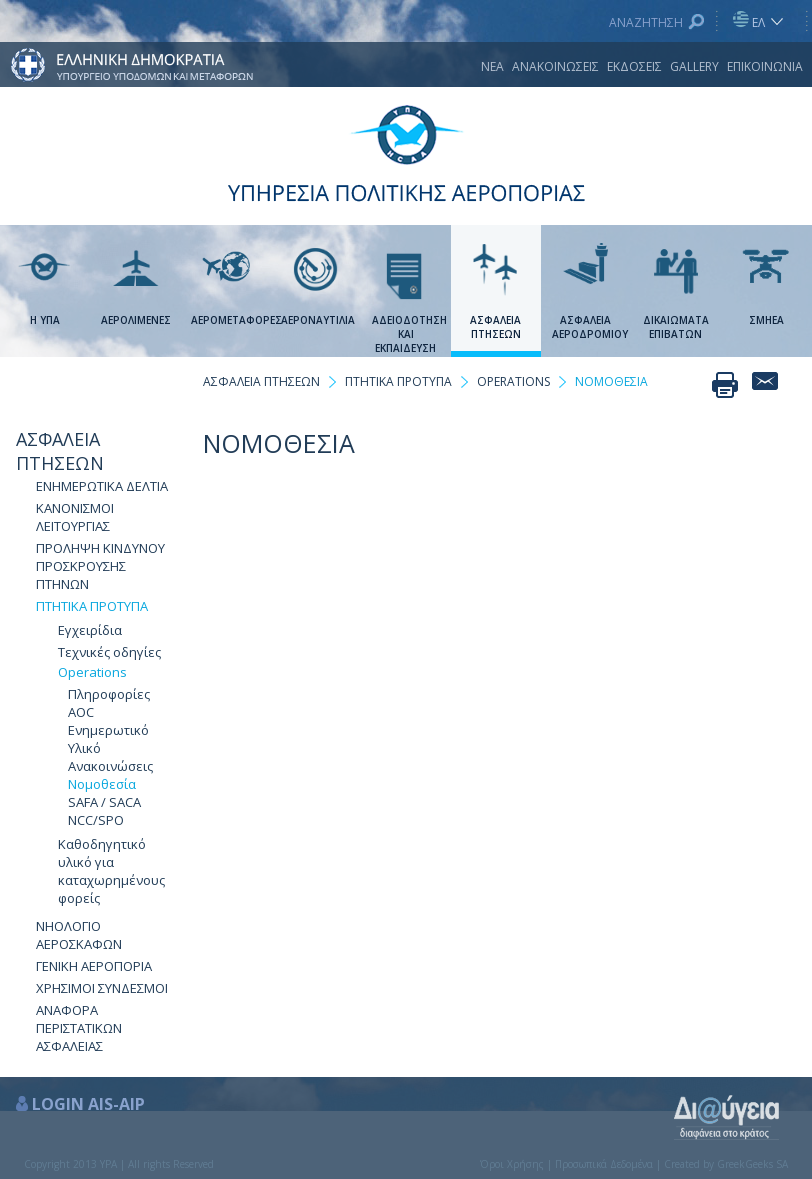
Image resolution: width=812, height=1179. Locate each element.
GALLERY (694, 66)
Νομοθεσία (102, 784)
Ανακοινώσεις (110, 766)
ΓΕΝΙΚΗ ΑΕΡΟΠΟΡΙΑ (94, 966)
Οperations (92, 672)
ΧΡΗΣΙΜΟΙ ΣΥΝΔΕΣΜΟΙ (102, 988)
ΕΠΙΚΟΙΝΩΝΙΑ (765, 66)
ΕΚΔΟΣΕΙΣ (634, 66)
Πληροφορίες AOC (109, 703)
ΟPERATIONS (513, 381)
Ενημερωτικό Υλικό (108, 739)
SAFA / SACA (104, 802)
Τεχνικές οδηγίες (109, 652)
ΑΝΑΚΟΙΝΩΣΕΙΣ (555, 66)
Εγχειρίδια (90, 630)
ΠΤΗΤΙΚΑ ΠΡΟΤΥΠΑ (92, 606)
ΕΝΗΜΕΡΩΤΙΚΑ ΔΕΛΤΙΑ (102, 486)
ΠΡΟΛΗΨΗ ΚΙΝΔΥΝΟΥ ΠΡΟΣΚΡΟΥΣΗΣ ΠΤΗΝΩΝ (100, 566)
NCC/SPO (96, 820)
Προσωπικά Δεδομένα (604, 1164)
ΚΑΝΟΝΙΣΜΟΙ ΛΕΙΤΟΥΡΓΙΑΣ (75, 517)
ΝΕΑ (492, 66)
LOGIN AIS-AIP (88, 1104)
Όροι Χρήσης (512, 1164)
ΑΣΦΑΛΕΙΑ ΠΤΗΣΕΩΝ (60, 451)
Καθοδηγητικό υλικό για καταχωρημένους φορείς (111, 871)
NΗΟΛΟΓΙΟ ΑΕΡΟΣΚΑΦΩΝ (79, 935)
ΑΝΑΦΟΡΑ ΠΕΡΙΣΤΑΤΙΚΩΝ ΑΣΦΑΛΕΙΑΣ (79, 1028)
